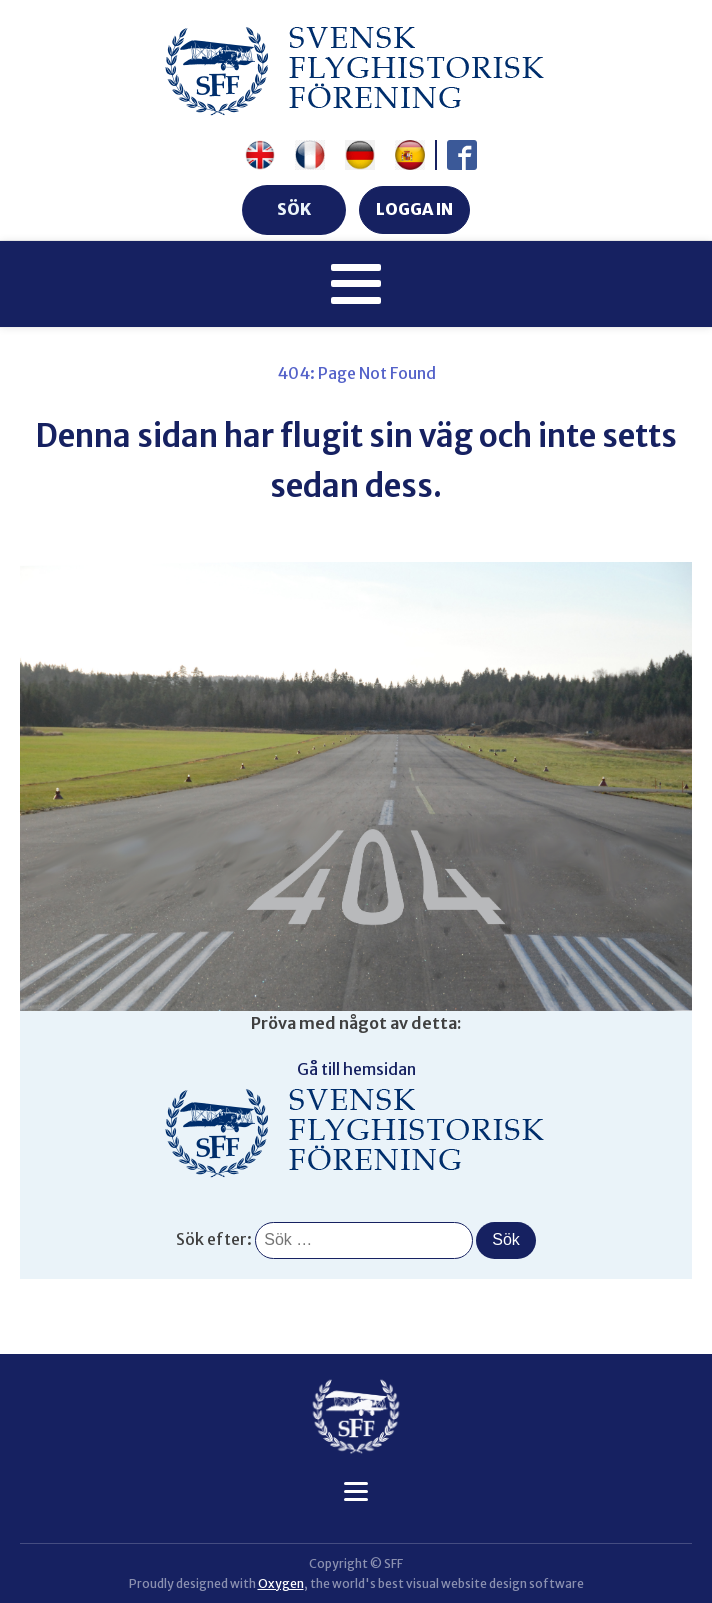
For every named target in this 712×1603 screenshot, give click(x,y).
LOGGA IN (414, 209)
